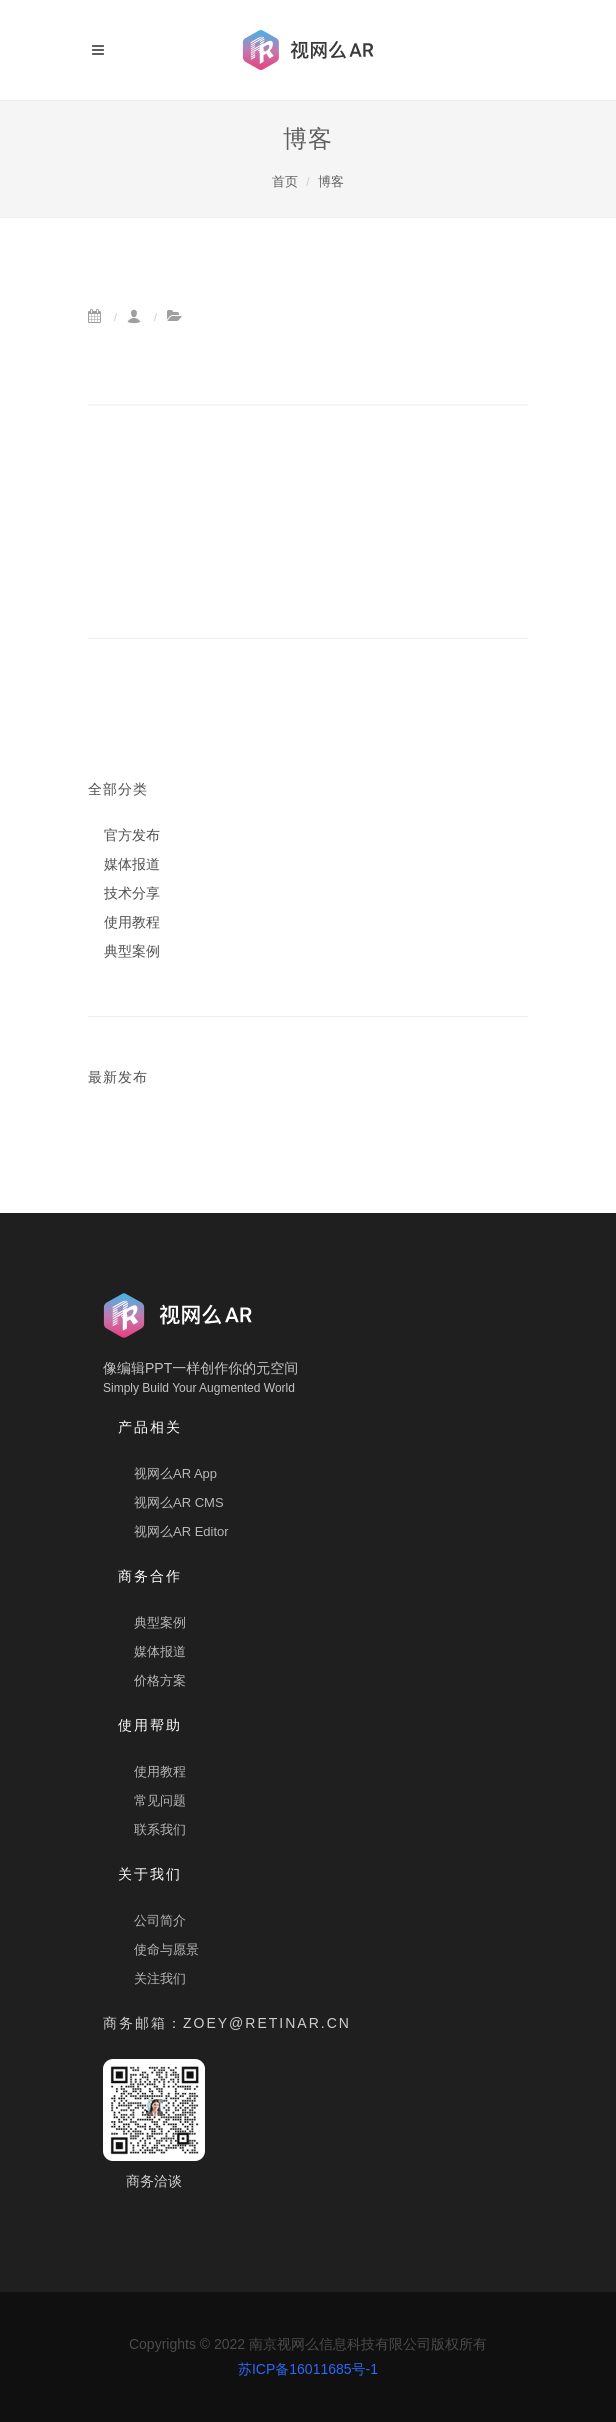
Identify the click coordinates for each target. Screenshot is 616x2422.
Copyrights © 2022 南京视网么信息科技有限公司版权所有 (308, 2356)
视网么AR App (175, 1473)
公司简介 (160, 1920)
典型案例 (160, 1622)
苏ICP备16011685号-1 (308, 2369)
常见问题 (160, 1800)
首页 (285, 181)
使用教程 (160, 1771)
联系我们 (160, 1829)
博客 (331, 181)
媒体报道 (160, 1651)
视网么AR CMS (179, 1502)
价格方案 (160, 1680)
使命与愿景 (166, 1949)
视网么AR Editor (181, 1531)
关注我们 (160, 1978)
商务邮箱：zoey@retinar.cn (227, 2023)
